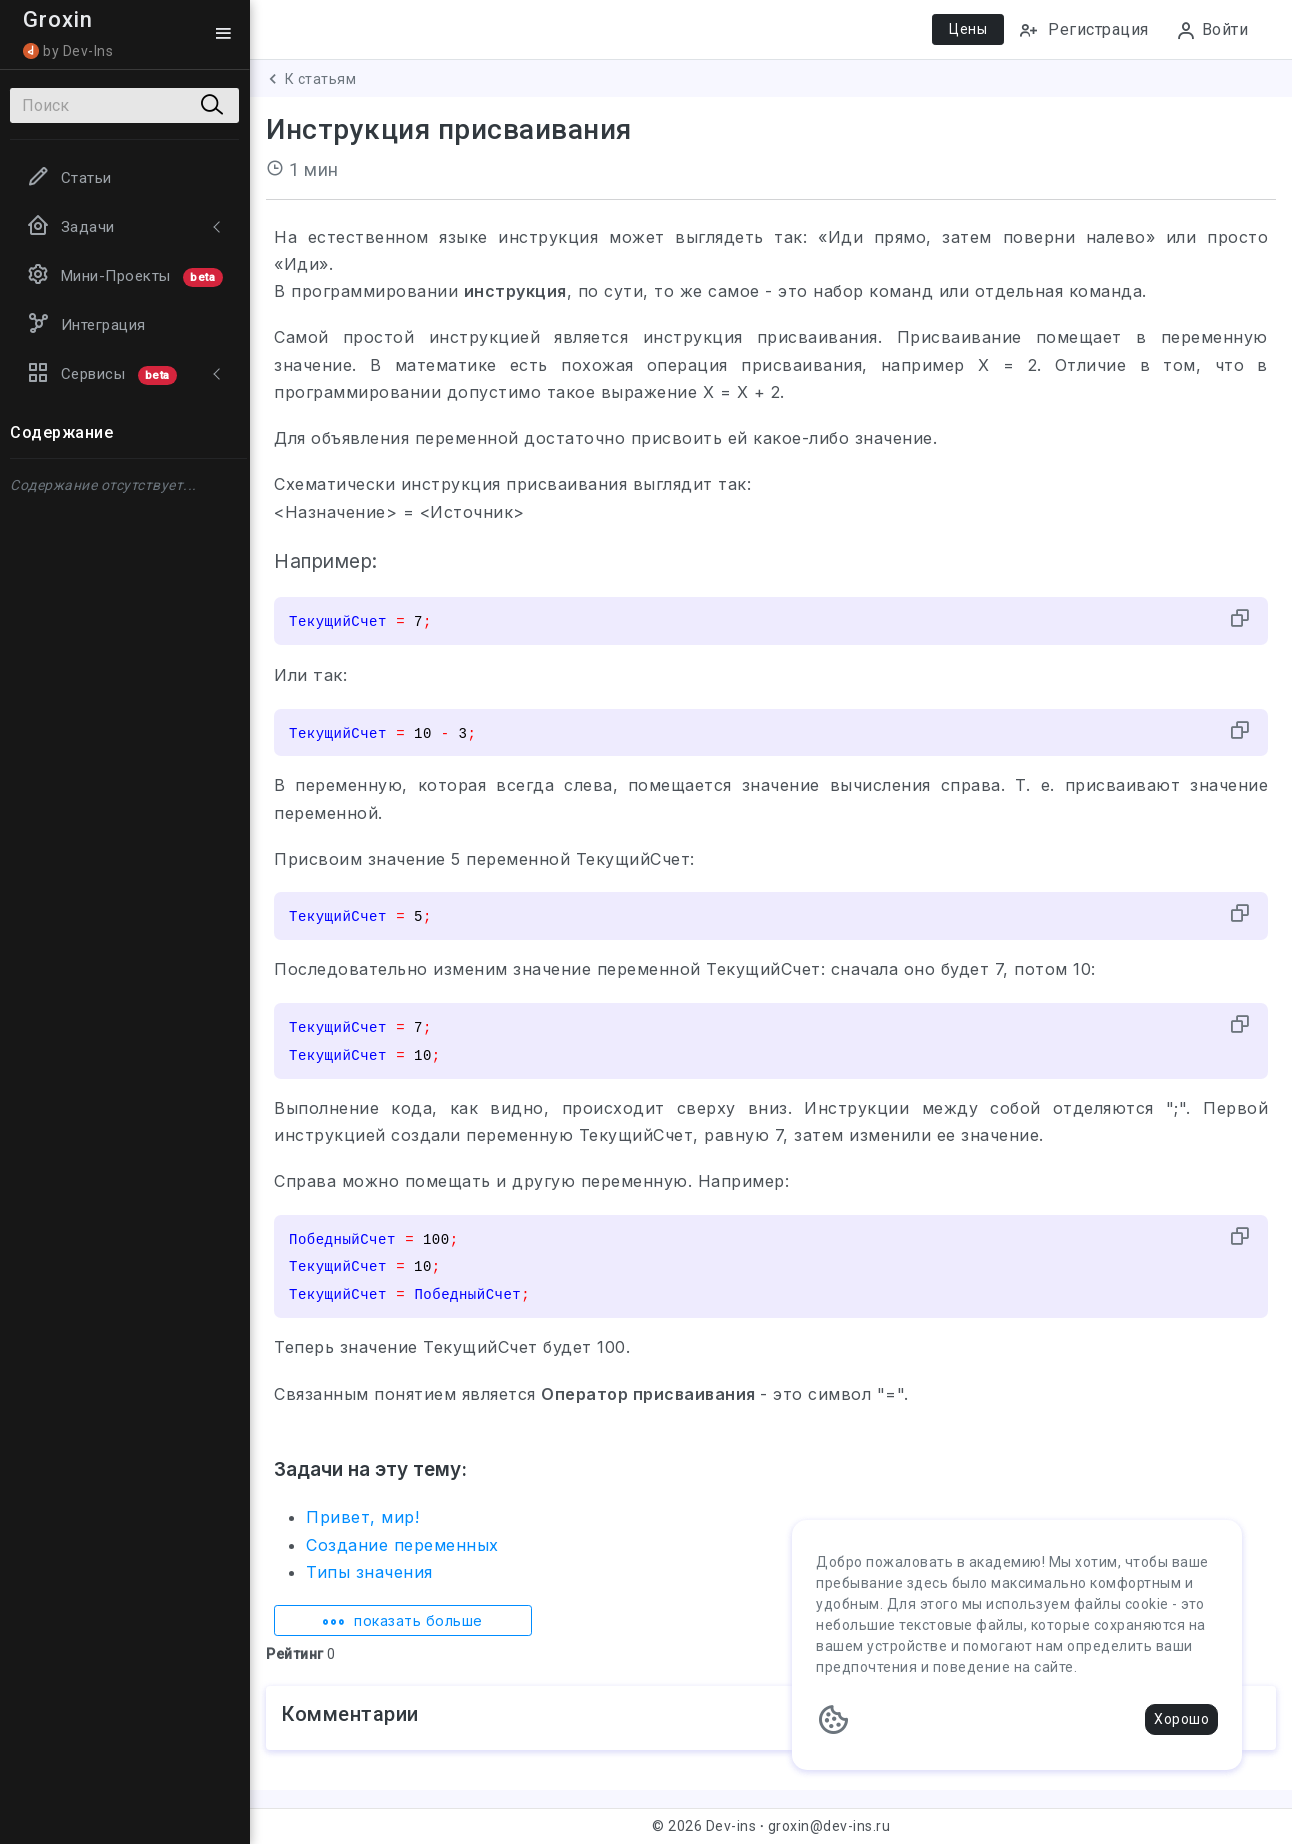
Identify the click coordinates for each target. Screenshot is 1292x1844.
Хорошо (1181, 1719)
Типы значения (369, 1572)
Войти (1212, 30)
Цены (968, 29)
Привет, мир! (362, 1517)
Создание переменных (402, 1545)
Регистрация (1083, 30)
